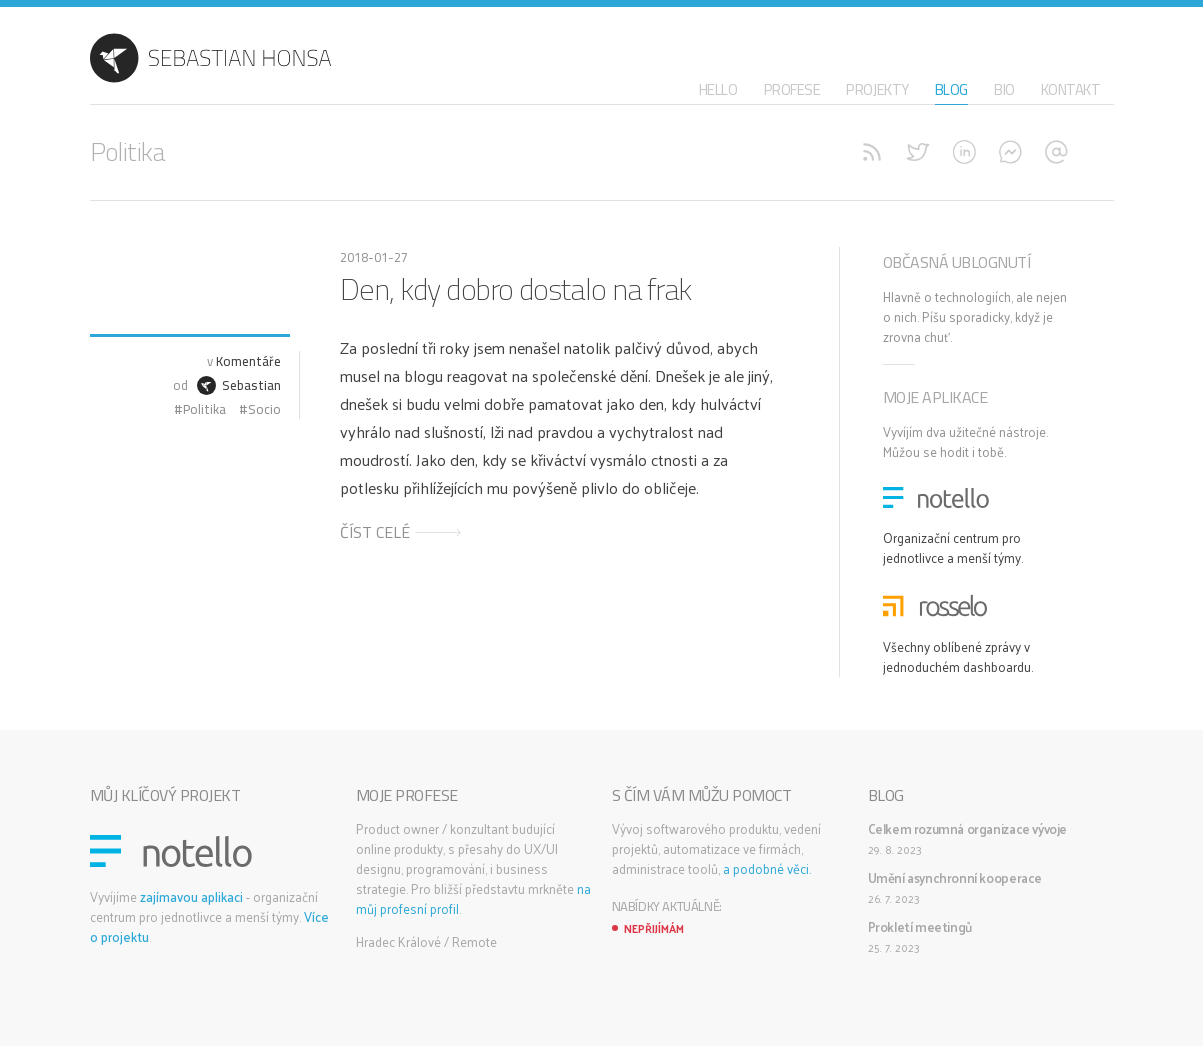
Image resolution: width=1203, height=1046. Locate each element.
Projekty (877, 89)
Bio (1004, 89)
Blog (951, 89)
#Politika (198, 409)
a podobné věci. (767, 868)
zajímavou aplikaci (191, 896)
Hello (718, 89)
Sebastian (239, 385)
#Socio (258, 409)
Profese (792, 89)
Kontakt (1071, 89)
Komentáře (248, 361)
